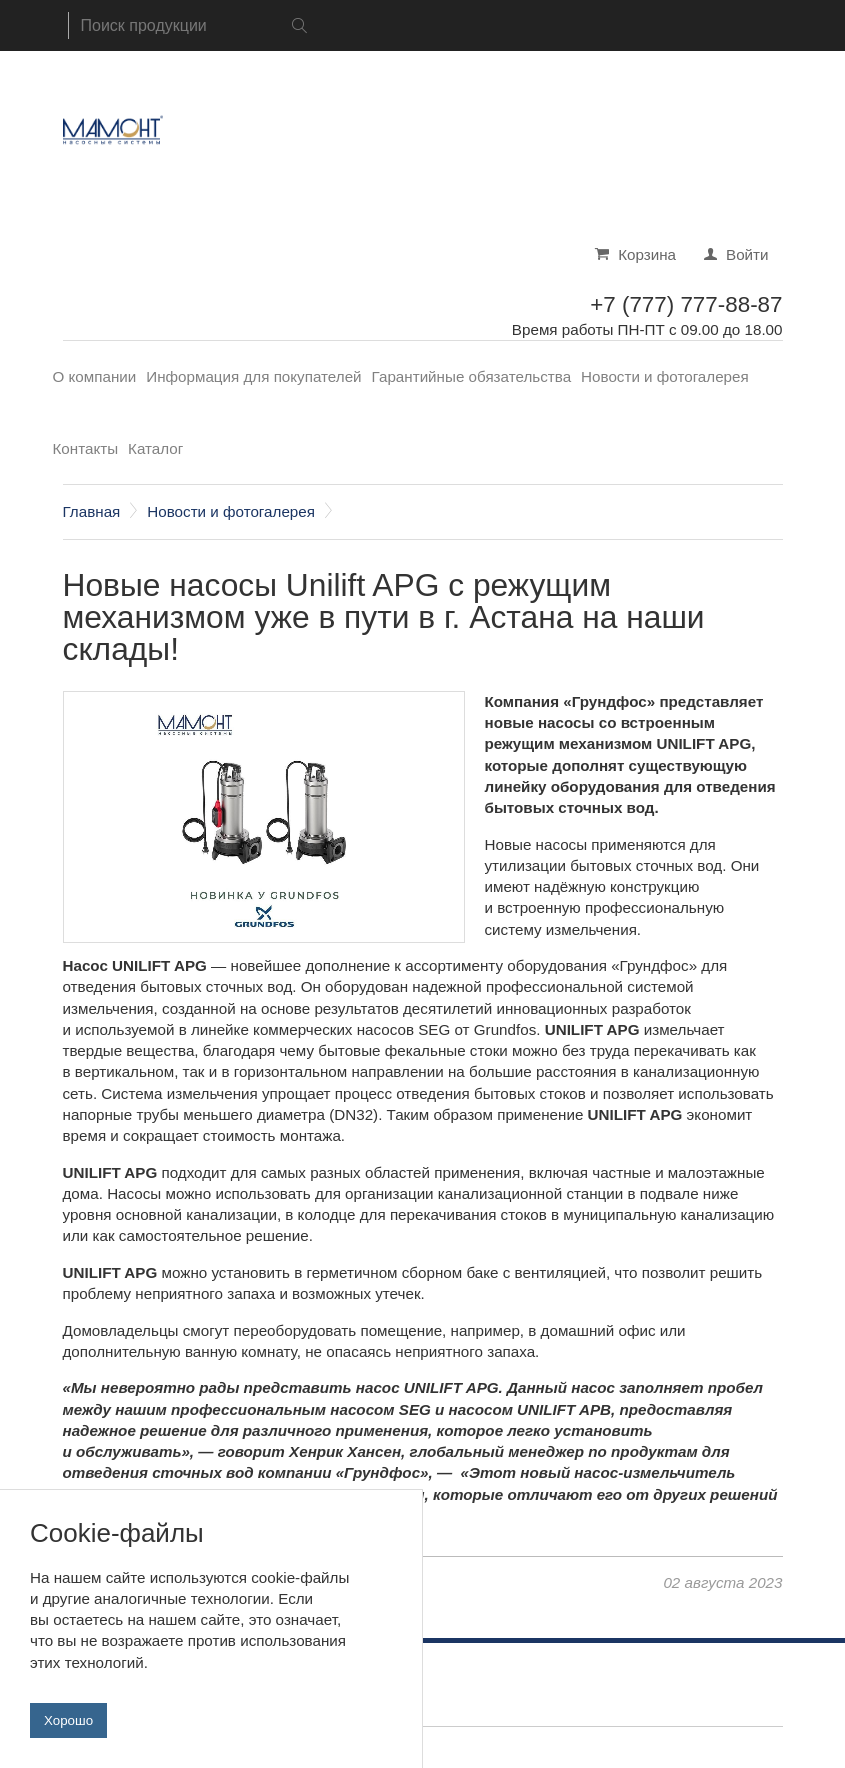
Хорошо (68, 1734)
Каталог (155, 448)
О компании (95, 376)
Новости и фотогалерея (665, 376)
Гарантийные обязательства (472, 376)
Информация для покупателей (253, 376)
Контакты (86, 448)
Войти (747, 254)
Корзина (647, 254)
